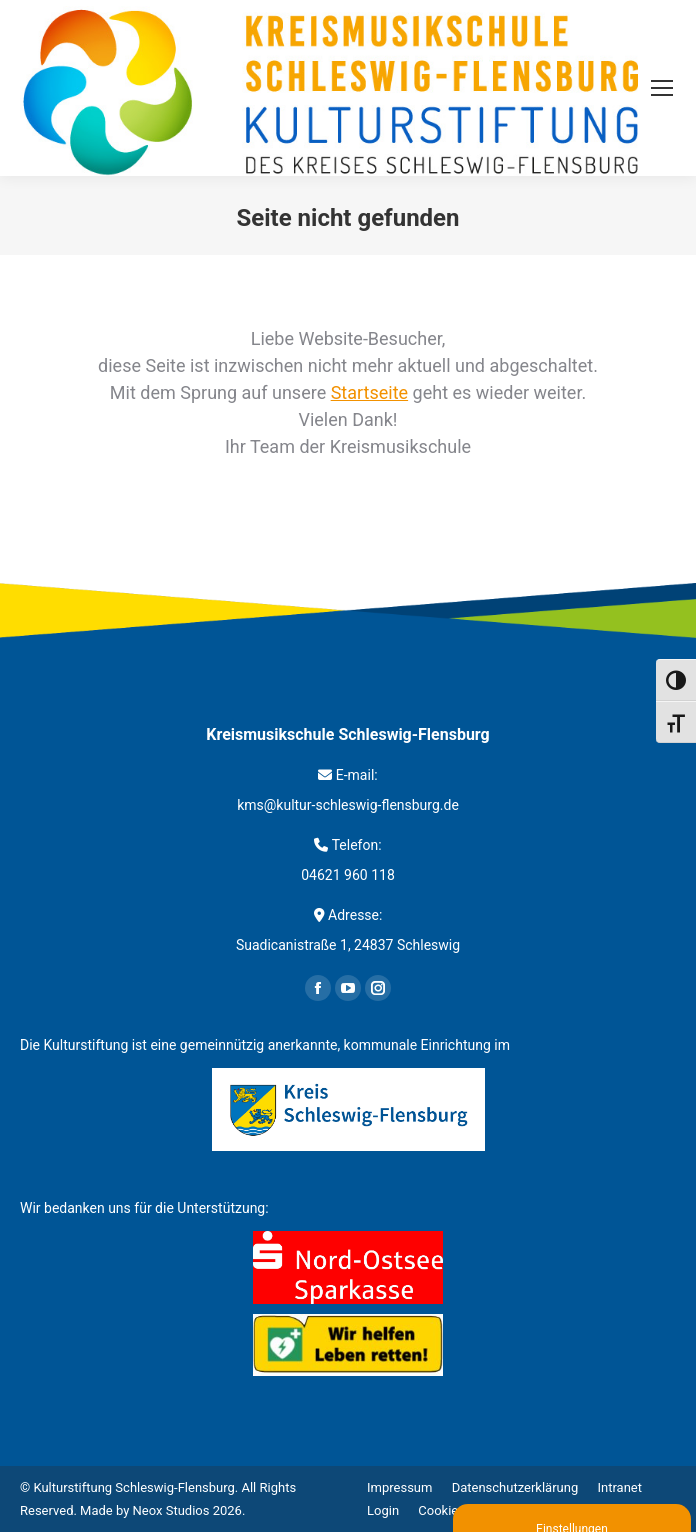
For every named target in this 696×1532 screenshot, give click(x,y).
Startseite (369, 392)
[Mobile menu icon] (662, 88)
